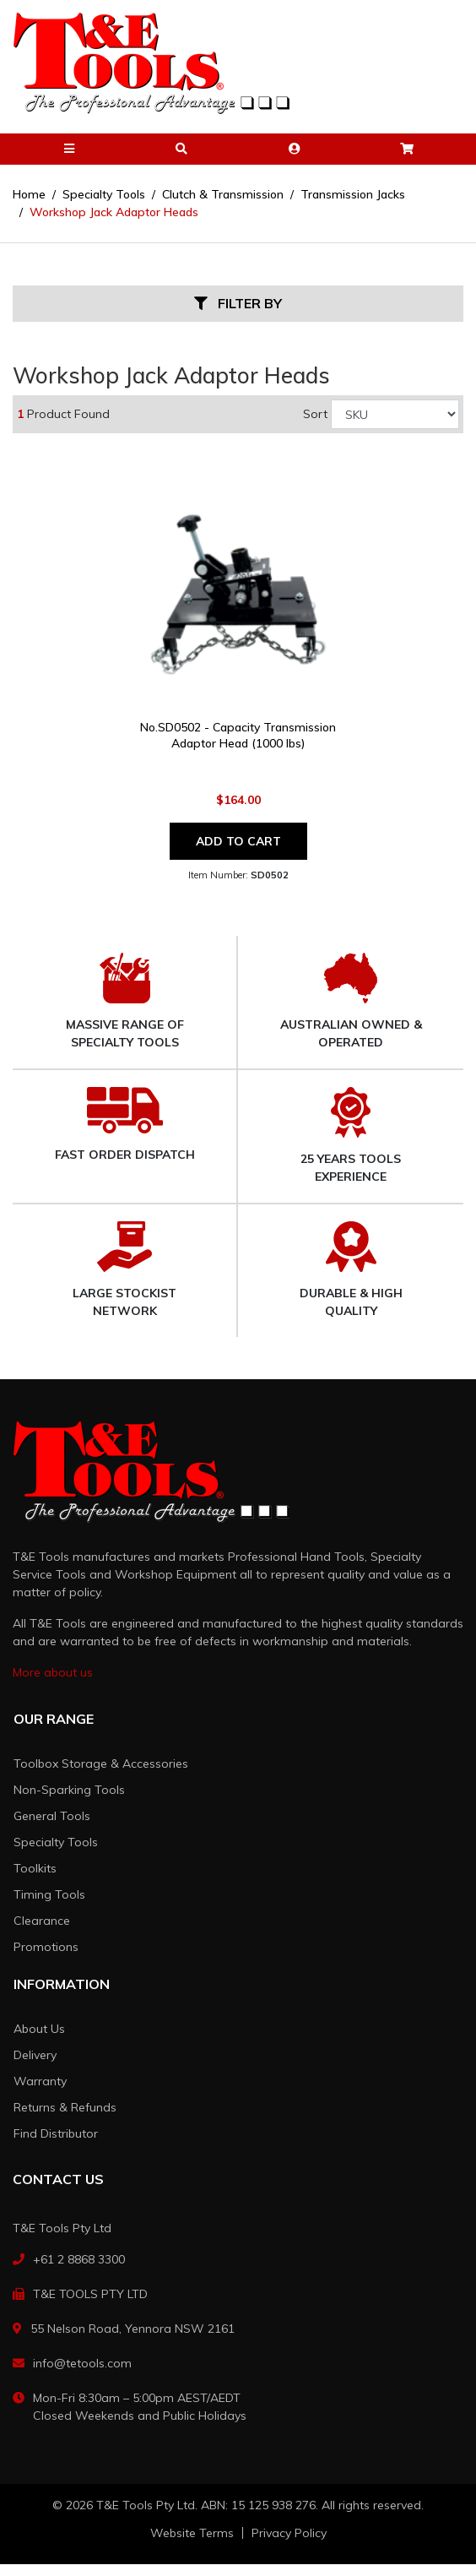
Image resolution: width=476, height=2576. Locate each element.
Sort (315, 413)
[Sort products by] (395, 414)
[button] (69, 149)
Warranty (40, 2081)
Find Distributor (56, 2133)
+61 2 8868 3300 (79, 2259)
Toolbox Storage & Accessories (101, 1763)
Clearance (42, 1920)
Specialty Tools (56, 1842)
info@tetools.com (82, 2363)
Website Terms (192, 2533)
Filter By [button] (238, 304)
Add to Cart (238, 841)
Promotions (46, 1946)
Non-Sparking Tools (69, 1789)
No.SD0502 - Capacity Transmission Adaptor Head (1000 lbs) (238, 735)
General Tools (52, 1815)
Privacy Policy (289, 2533)
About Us (39, 2028)
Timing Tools (49, 1894)
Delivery (35, 2054)
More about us (53, 1672)
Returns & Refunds (65, 2107)
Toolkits (35, 1868)
